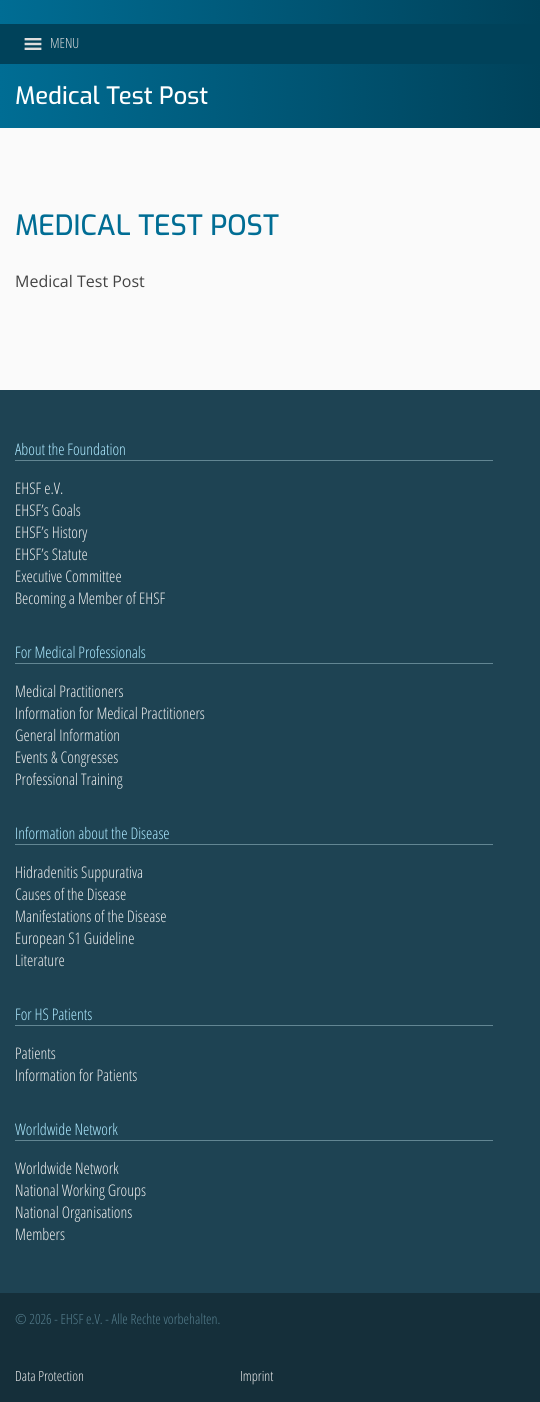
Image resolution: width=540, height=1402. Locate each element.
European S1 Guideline (74, 938)
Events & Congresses (66, 757)
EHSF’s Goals (48, 510)
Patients (35, 1053)
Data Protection (49, 1376)
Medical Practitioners (69, 691)
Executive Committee (68, 576)
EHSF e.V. (39, 488)
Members (40, 1234)
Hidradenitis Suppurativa (79, 872)
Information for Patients (76, 1075)
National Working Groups (80, 1190)
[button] (64, 44)
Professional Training (69, 779)
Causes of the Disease (70, 894)
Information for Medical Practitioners (110, 713)
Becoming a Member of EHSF (90, 598)
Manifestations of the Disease (91, 916)
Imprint (256, 1376)
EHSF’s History (51, 532)
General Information (67, 735)
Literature (40, 960)
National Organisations (73, 1212)
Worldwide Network (67, 1168)
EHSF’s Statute (51, 554)
